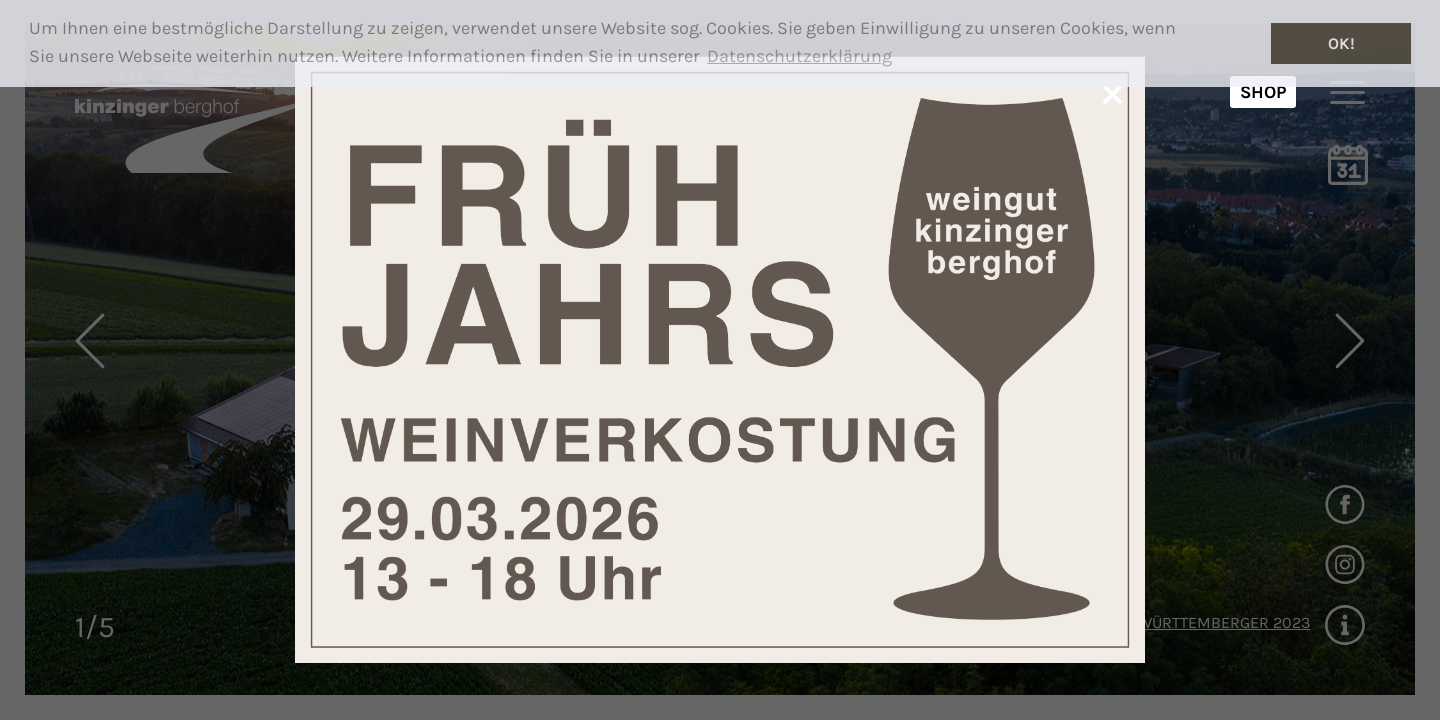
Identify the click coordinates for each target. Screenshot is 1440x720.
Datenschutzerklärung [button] (799, 56)
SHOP (1263, 92)
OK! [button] (1341, 43)
